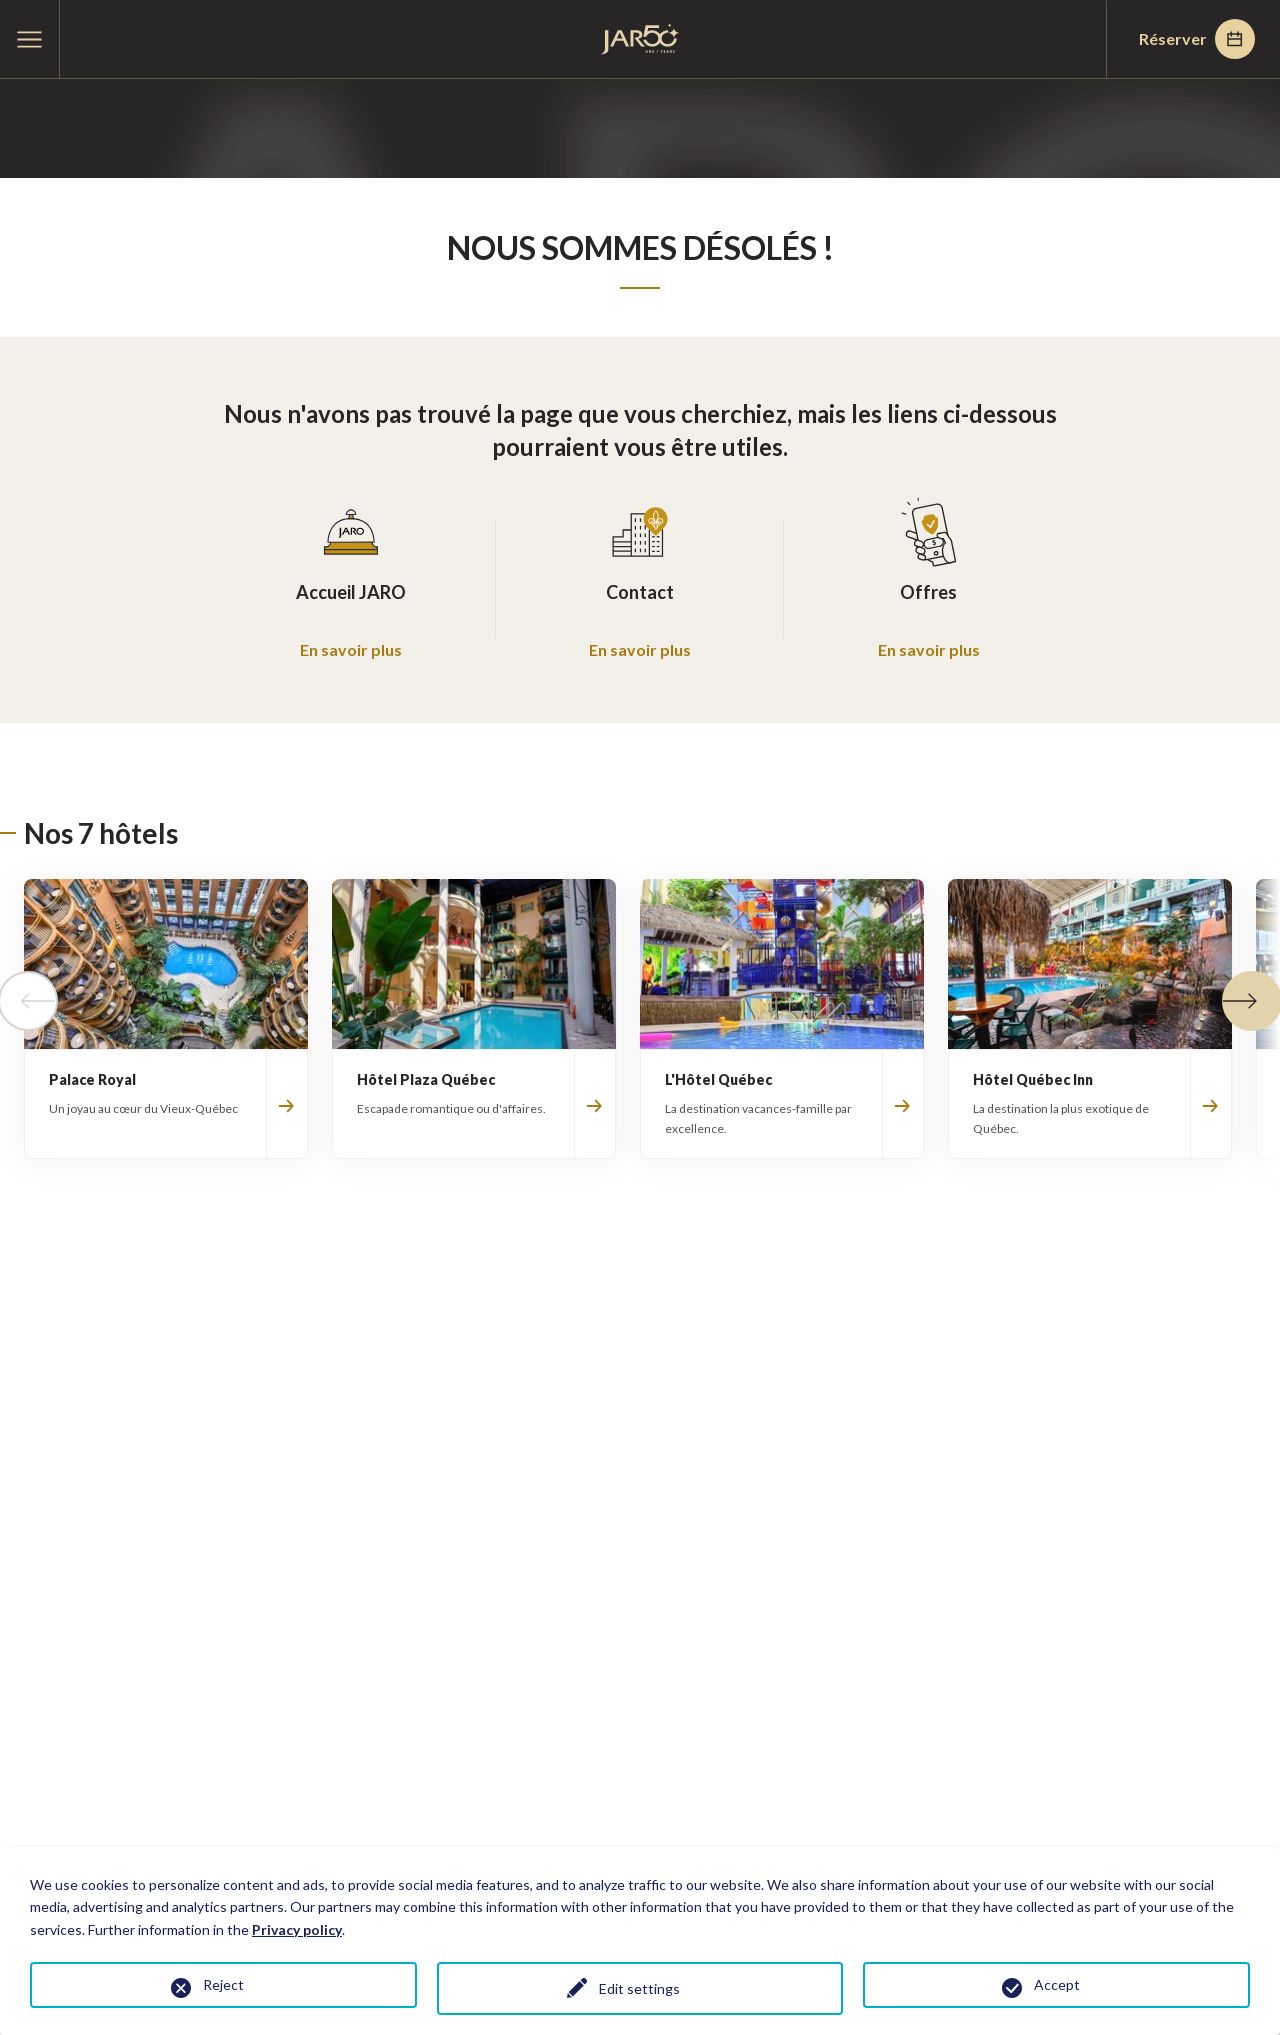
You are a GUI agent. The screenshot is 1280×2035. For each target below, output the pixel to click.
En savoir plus (351, 649)
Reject (223, 1984)
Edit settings (639, 1988)
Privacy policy (297, 1929)
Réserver (1197, 39)
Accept (1057, 1984)
